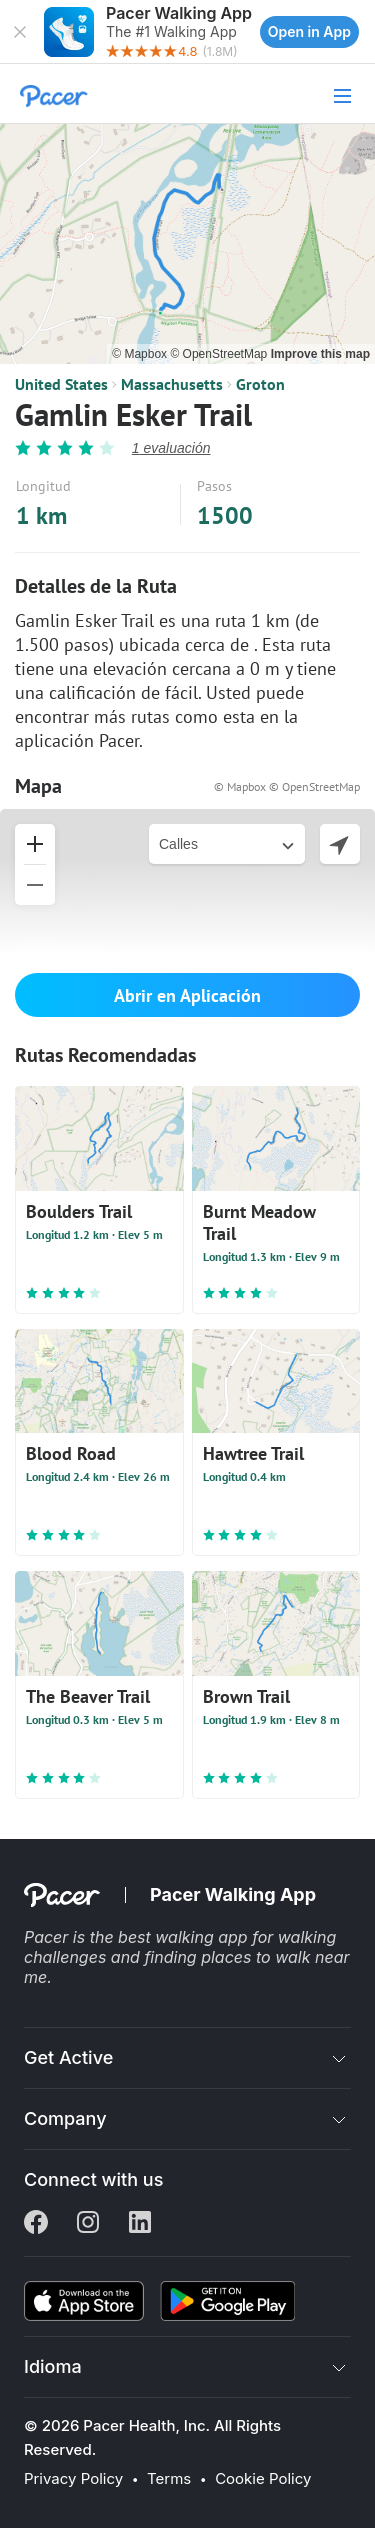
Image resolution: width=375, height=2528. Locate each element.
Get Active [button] (68, 2057)
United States (61, 384)
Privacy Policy (73, 2479)
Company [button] (65, 2118)
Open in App (309, 31)
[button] (20, 32)
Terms (169, 2479)
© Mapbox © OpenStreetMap (287, 786)
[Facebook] (36, 2224)
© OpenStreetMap (220, 354)
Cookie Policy (263, 2479)
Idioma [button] (53, 2366)
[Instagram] (88, 2224)
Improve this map (320, 354)
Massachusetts (172, 384)
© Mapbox (141, 354)
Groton (260, 384)
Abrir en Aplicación (187, 995)
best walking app (185, 1937)
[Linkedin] (140, 2224)
